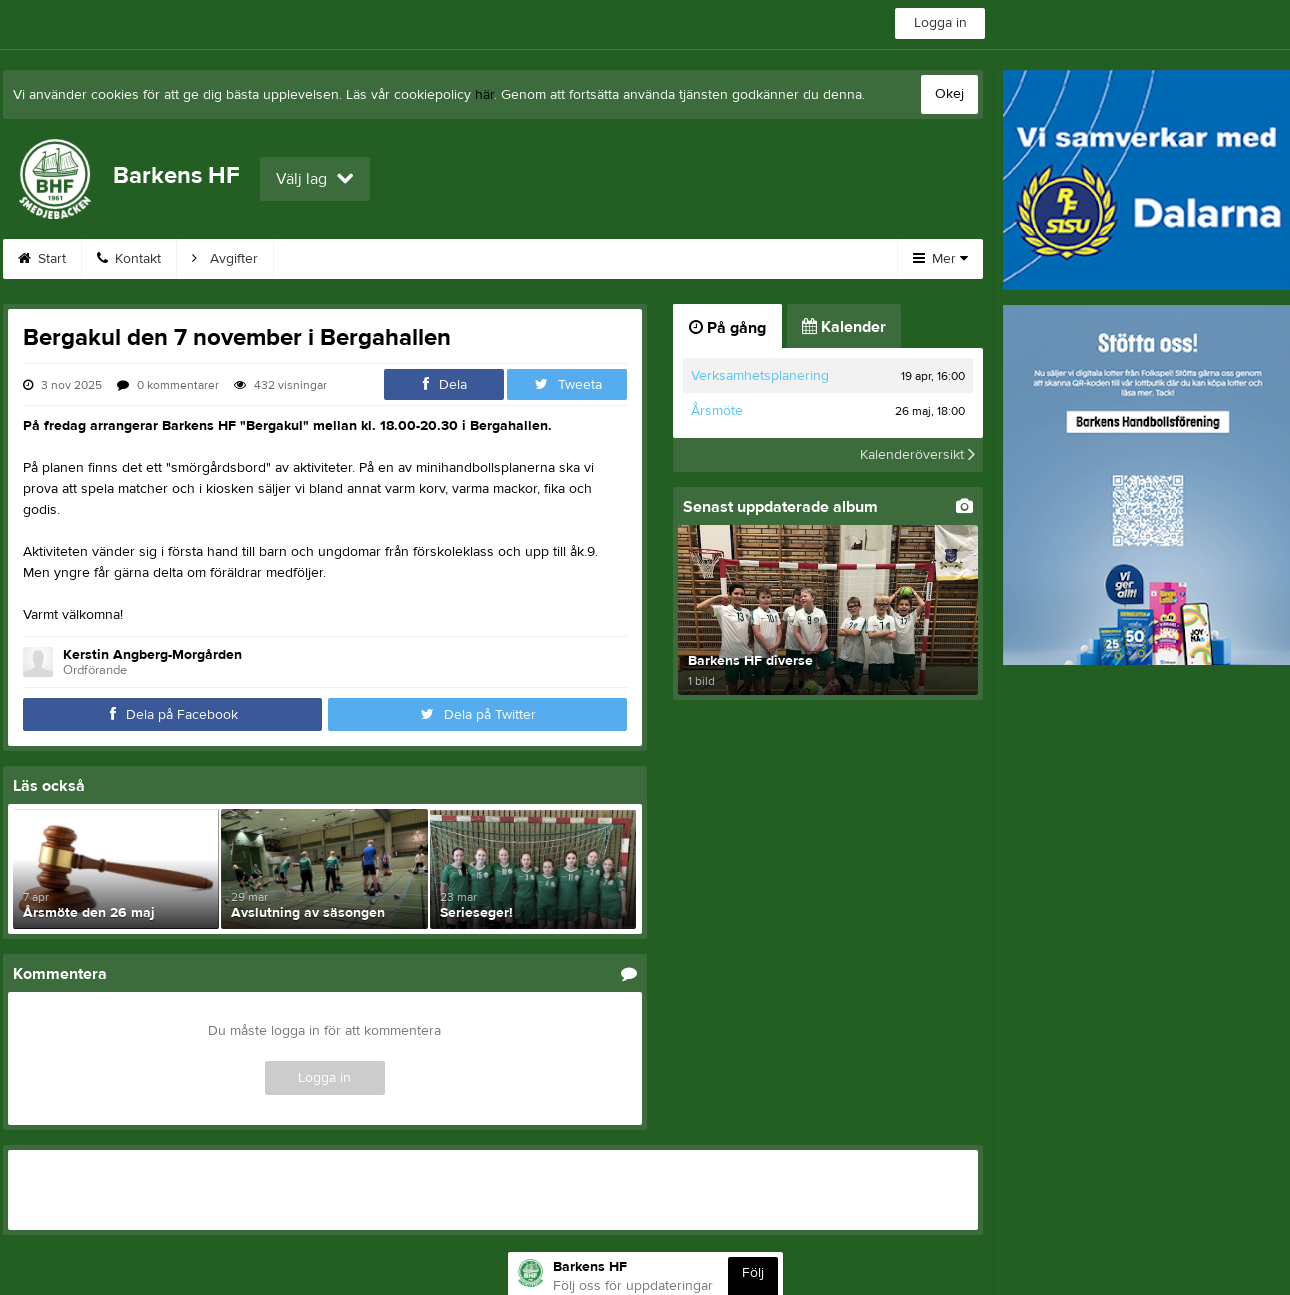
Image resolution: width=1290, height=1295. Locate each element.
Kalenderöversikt (917, 455)
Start (42, 259)
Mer (940, 259)
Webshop (327, 259)
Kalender (433, 259)
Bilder (648, 259)
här (484, 95)
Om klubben (755, 259)
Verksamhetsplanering (760, 376)
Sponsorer (545, 259)
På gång (727, 328)
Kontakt (129, 259)
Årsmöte (717, 411)
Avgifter (225, 259)
